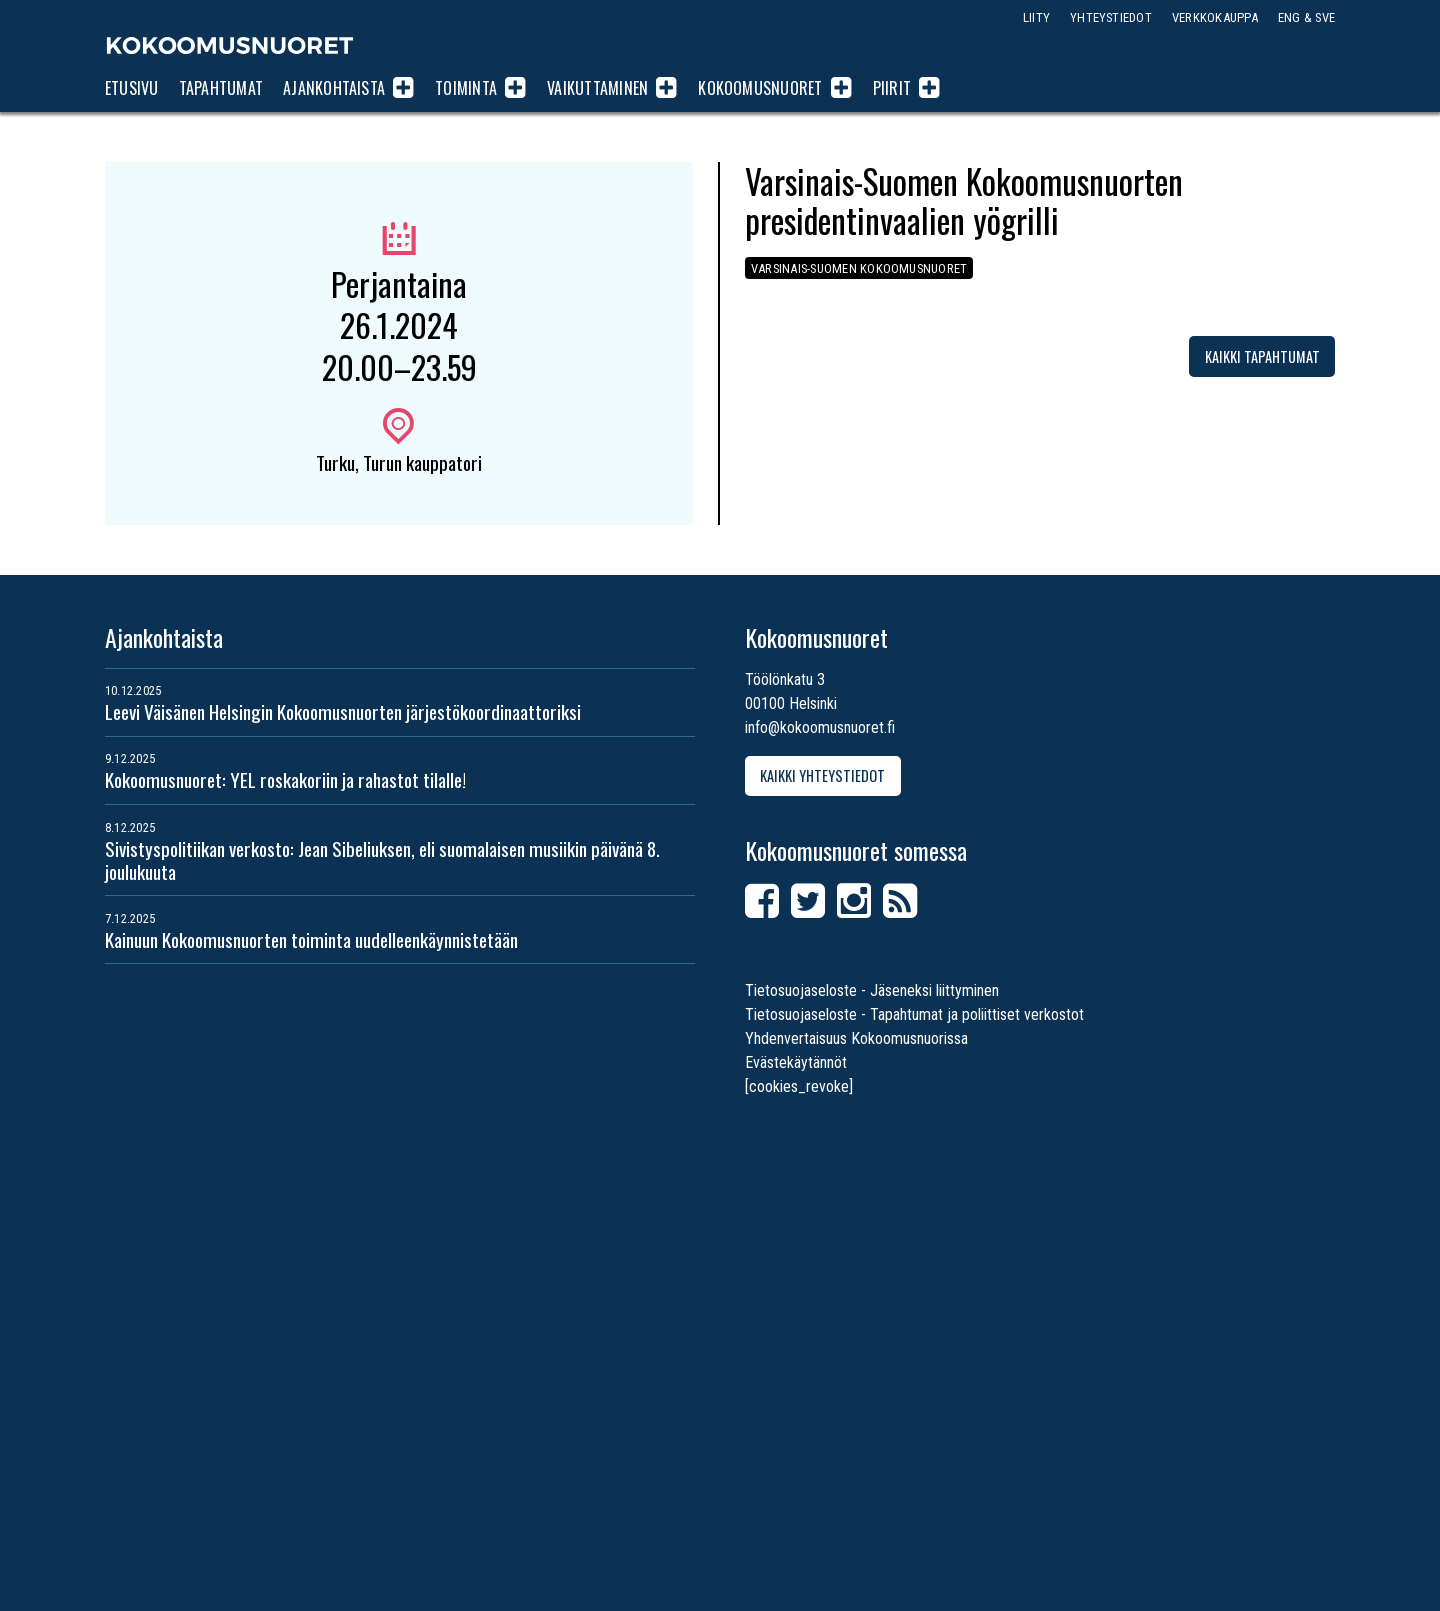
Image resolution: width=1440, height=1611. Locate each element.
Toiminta (466, 88)
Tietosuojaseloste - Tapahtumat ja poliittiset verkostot (914, 1014)
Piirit (892, 88)
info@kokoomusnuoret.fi (820, 727)
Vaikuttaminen (597, 88)
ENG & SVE (1306, 17)
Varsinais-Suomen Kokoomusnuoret (859, 268)
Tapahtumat (221, 88)
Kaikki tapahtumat (1262, 356)
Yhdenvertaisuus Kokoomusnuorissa (856, 1038)
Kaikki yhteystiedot (822, 775)
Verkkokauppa (1215, 17)
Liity (1036, 17)
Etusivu (132, 88)
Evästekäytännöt (796, 1062)
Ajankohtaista (334, 88)
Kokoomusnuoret (230, 45)
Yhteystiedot (1111, 17)
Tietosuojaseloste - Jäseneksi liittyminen (872, 990)
